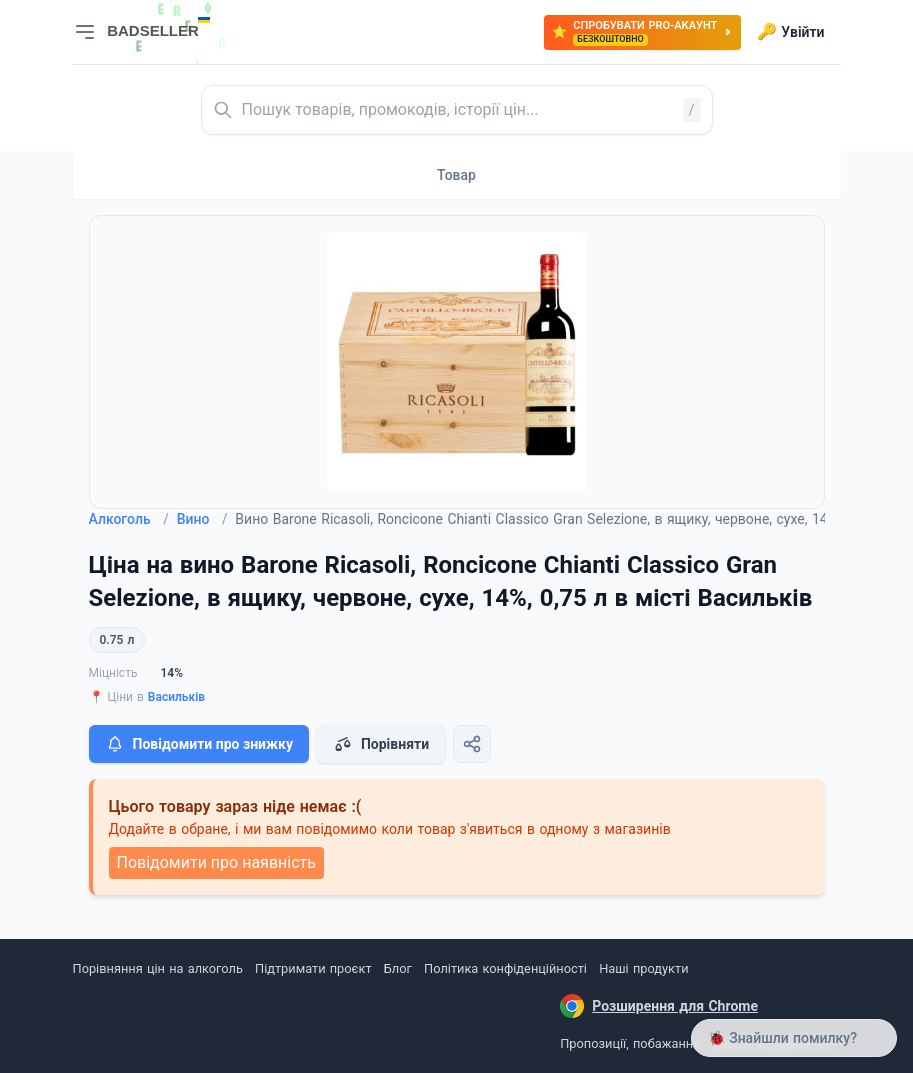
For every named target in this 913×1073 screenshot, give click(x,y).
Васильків (176, 697)
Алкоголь (129, 519)
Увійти (790, 32)
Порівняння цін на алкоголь (158, 968)
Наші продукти (643, 968)
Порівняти (381, 744)
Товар (456, 175)
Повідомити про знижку (199, 744)
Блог (398, 968)
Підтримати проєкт (313, 968)
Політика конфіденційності (505, 968)
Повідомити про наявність (216, 862)
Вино (202, 519)
